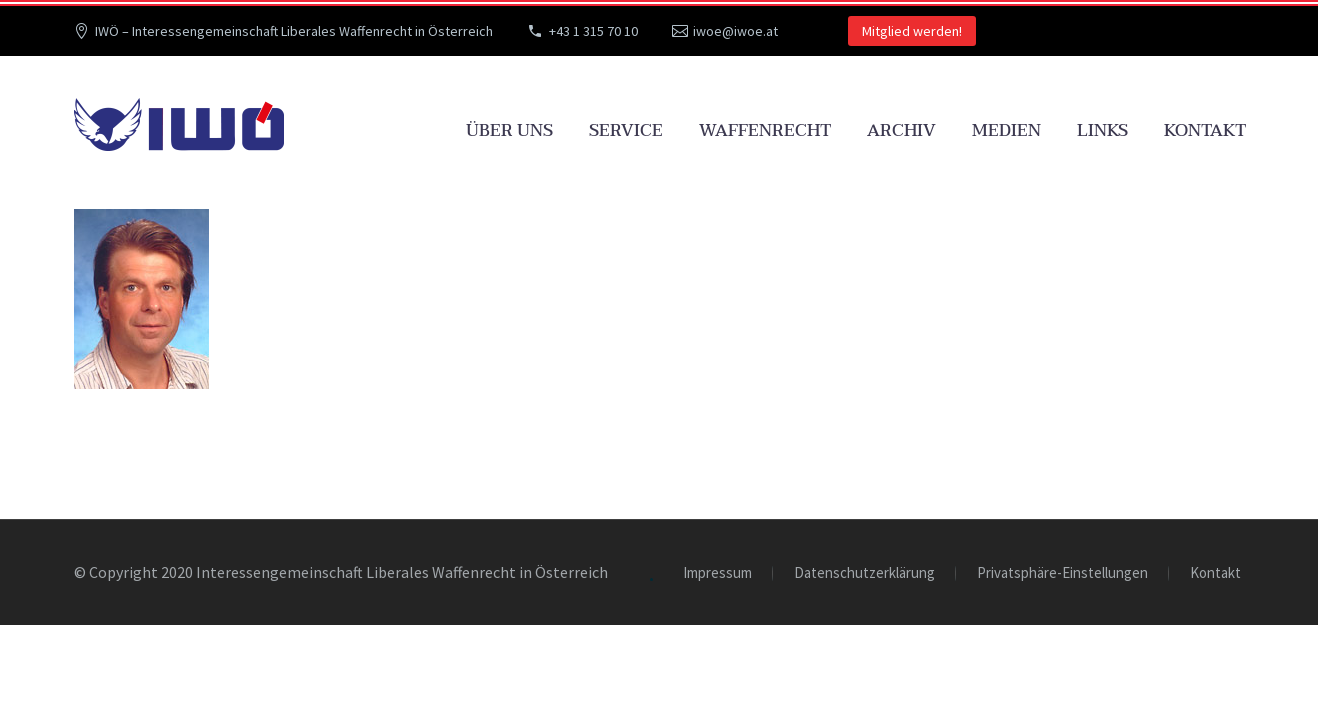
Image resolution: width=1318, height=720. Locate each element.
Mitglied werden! (912, 31)
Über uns (509, 130)
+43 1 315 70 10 (593, 31)
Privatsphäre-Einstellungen (1062, 573)
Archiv (901, 130)
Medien (1006, 130)
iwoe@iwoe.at (735, 31)
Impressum (717, 573)
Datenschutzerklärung (864, 573)
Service (626, 130)
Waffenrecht (765, 130)
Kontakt (1205, 130)
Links (1102, 130)
